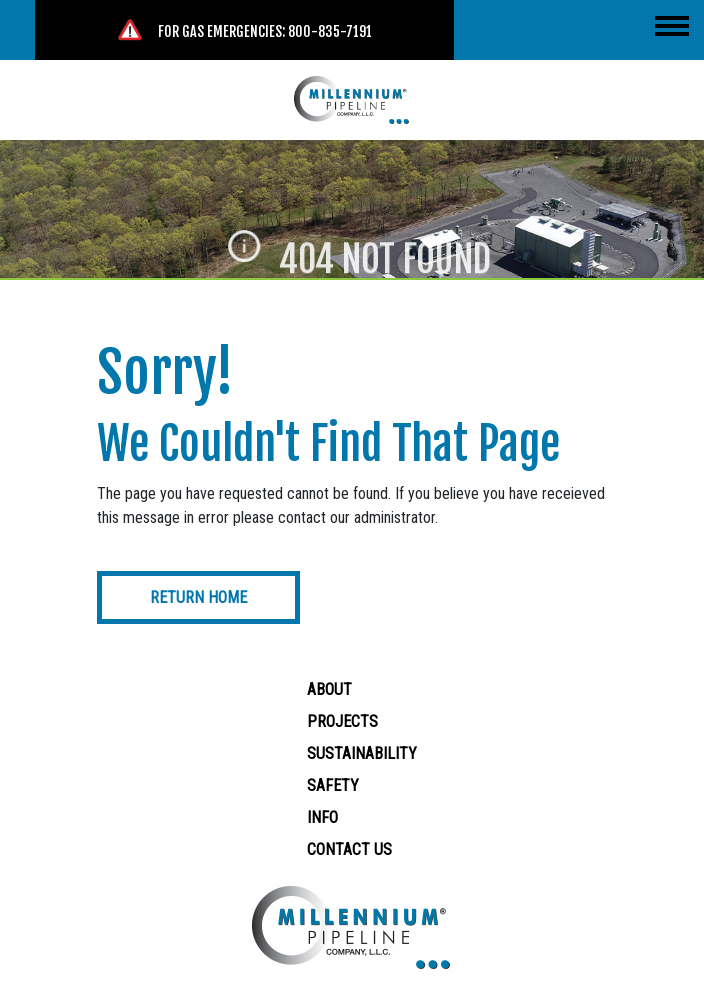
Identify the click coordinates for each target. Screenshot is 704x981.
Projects (342, 721)
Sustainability (362, 753)
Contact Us (349, 849)
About (329, 689)
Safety (333, 785)
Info (322, 817)
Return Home (198, 597)
